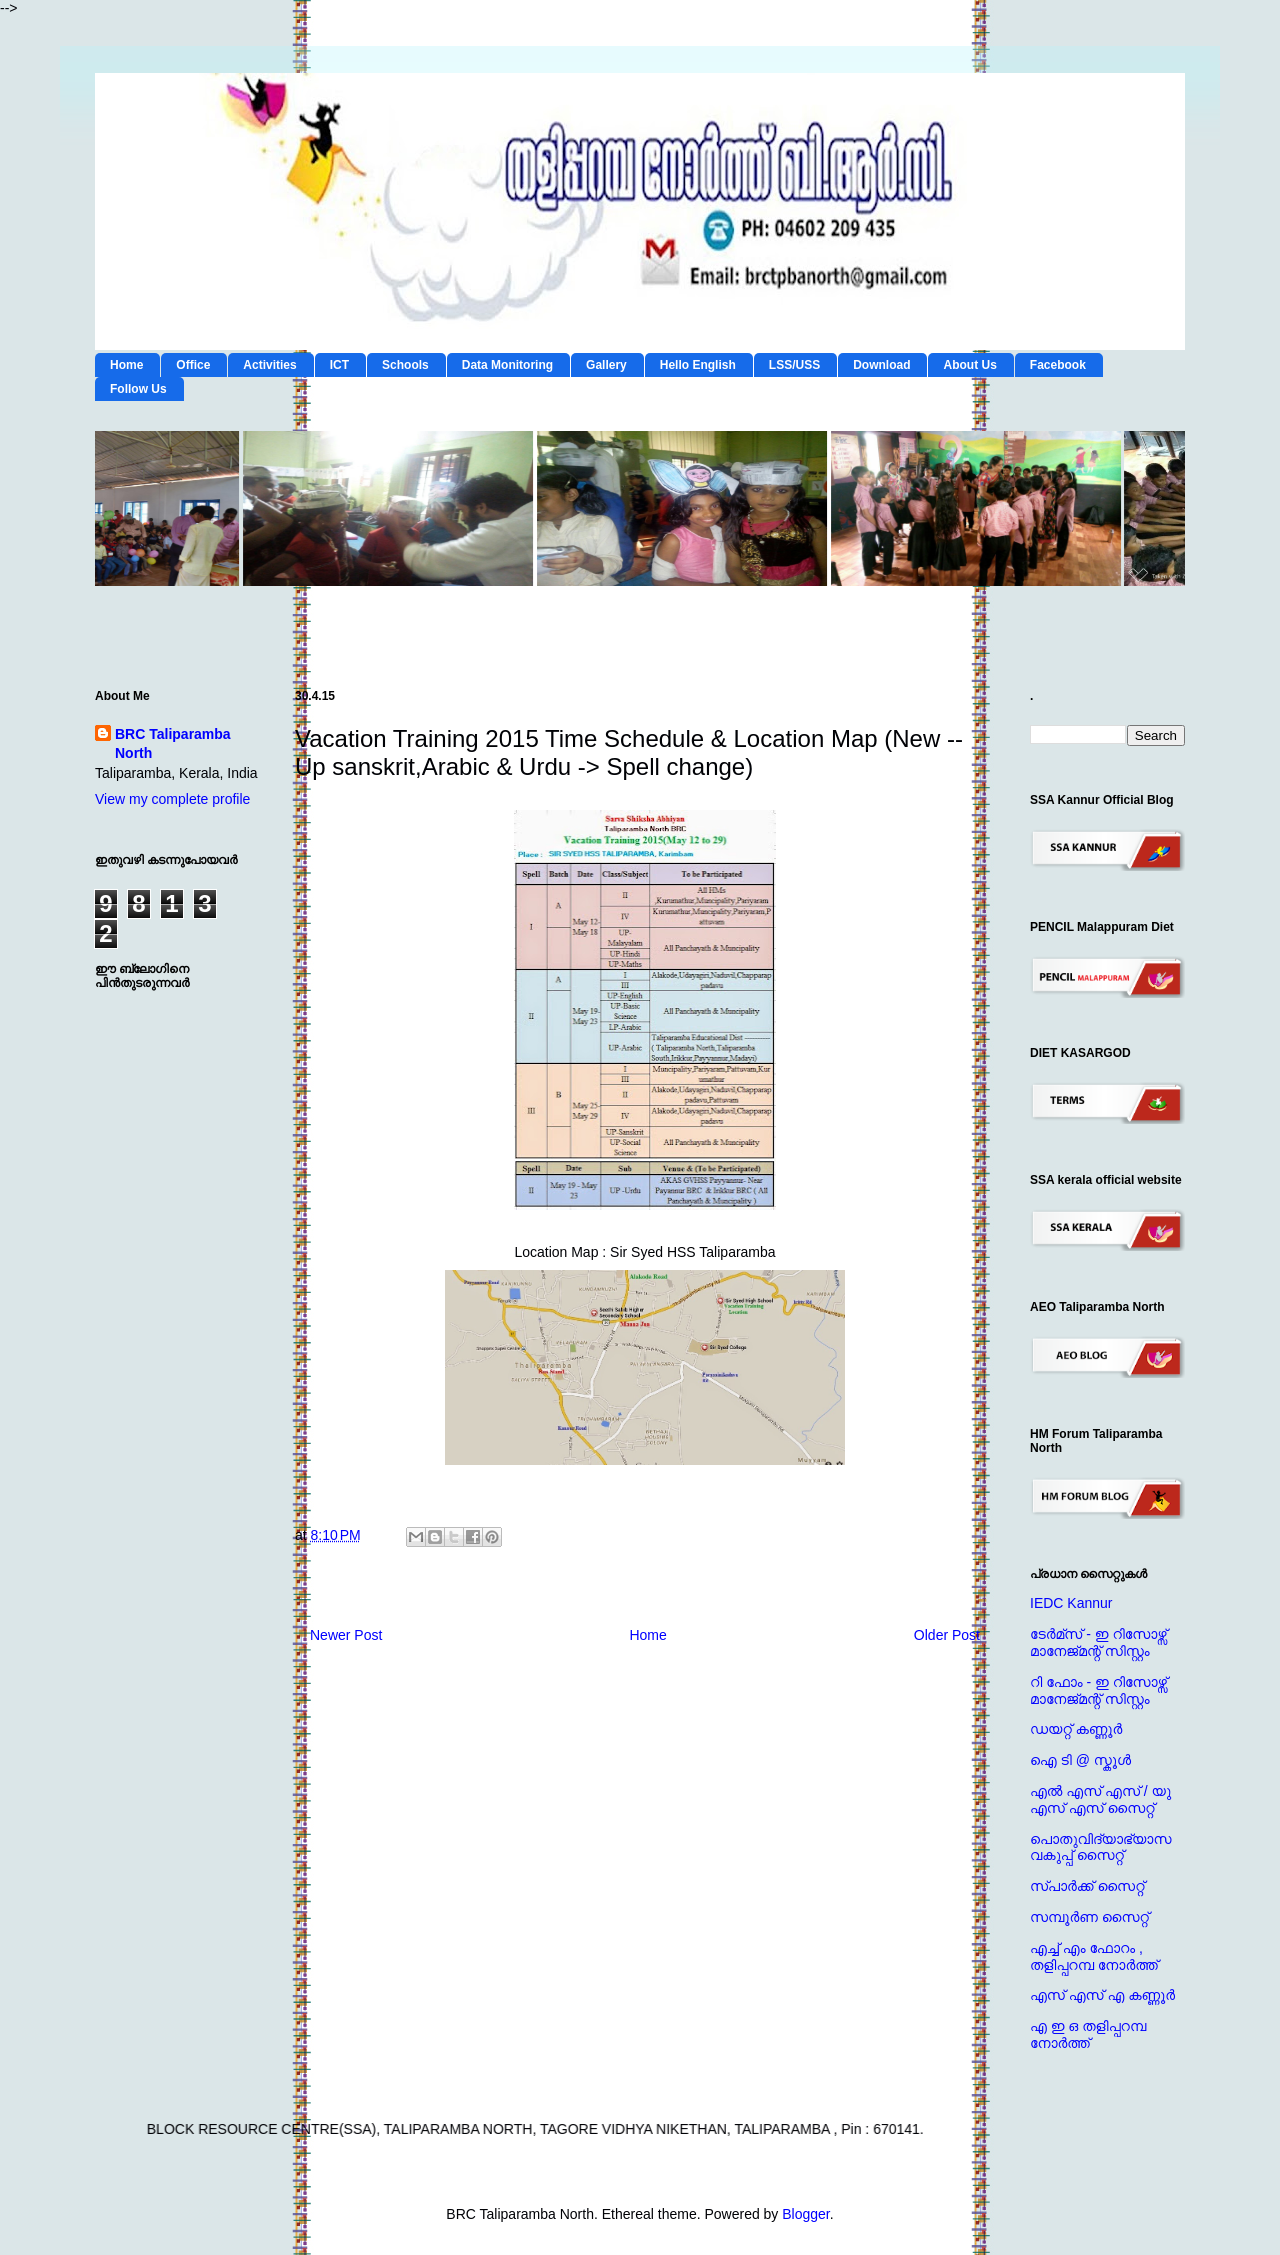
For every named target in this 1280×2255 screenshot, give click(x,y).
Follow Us (138, 389)
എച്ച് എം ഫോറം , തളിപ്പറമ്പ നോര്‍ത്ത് (1094, 1956)
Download (881, 365)
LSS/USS (794, 365)
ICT (339, 365)
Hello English (698, 365)
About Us (969, 365)
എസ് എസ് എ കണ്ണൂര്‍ (1102, 1995)
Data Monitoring (507, 365)
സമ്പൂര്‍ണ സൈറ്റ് (1089, 1917)
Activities (269, 365)
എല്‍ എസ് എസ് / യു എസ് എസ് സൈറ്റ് (1100, 1799)
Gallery (606, 365)
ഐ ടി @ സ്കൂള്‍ (1080, 1760)
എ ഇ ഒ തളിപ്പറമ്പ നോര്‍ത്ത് (1088, 2034)
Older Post (947, 1635)
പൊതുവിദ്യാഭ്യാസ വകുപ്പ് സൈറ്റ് (1100, 1847)
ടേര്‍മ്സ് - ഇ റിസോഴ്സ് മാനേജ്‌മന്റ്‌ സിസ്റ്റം (1098, 1642)
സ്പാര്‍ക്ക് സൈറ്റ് (1087, 1886)
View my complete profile (172, 799)
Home (126, 365)
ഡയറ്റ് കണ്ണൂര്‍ (1076, 1729)
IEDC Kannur (1071, 1603)
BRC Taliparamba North (173, 744)
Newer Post (346, 1635)
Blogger (805, 2214)
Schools (405, 365)
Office (193, 365)
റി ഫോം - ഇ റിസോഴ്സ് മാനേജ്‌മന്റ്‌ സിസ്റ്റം (1098, 1690)
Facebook (1058, 365)
